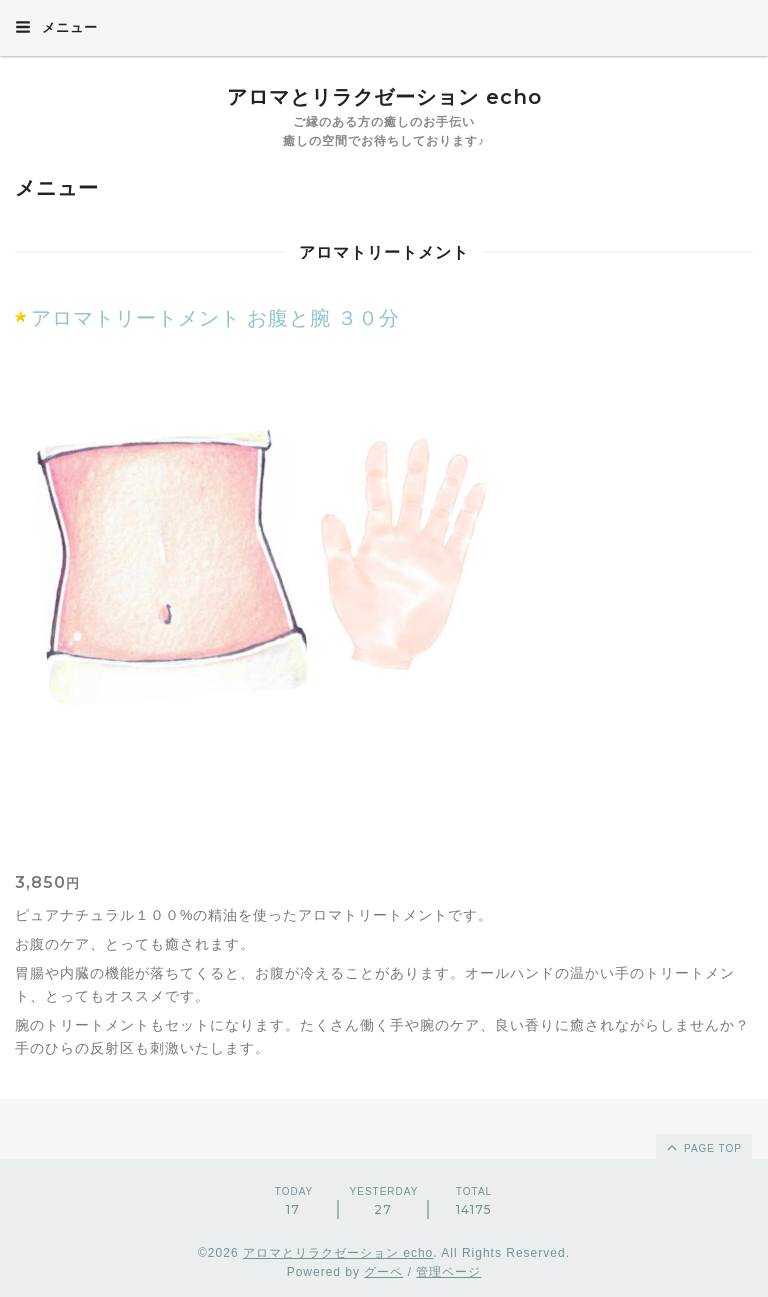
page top (703, 1147)
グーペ (383, 1272)
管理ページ (448, 1272)
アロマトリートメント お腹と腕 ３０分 (215, 318)
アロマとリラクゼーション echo (384, 97)
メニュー (56, 27)
